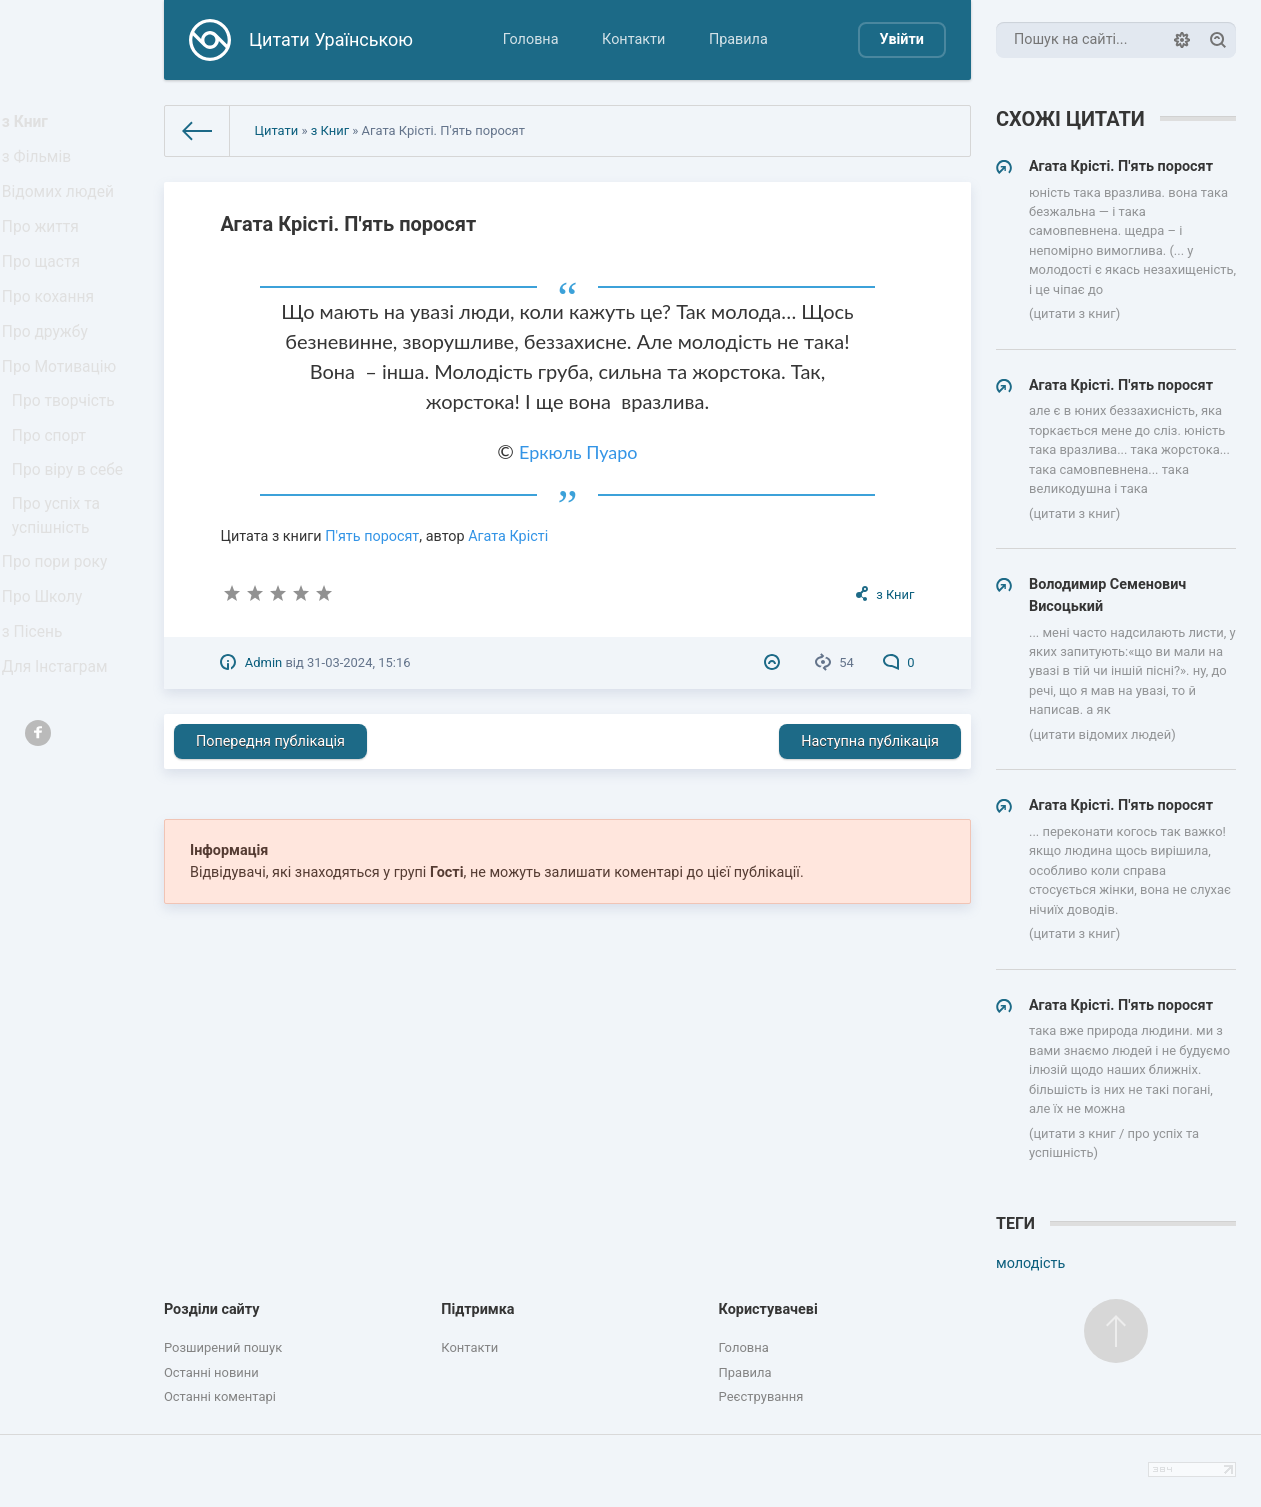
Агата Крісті (508, 536)
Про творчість (67, 454)
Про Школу (47, 678)
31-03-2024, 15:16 (358, 662)
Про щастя (46, 290)
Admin (263, 662)
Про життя (45, 249)
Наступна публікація (870, 741)
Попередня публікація (270, 741)
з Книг (31, 125)
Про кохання (52, 331)
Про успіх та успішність (61, 586)
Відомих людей (62, 207)
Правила (738, 39)
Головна (531, 39)
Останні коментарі (220, 1396)
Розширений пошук (223, 1347)
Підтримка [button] (477, 1309)
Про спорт (54, 494)
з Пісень (38, 719)
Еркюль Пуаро (578, 452)
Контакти (633, 39)
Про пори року (58, 637)
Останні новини (211, 1372)
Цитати (276, 130)
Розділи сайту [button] (212, 1309)
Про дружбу (49, 372)
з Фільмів (42, 166)
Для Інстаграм (59, 761)
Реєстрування (761, 1396)
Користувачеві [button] (768, 1309)
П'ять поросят (372, 536)
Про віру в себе (71, 535)
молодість (1030, 1263)
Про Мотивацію (63, 414)
